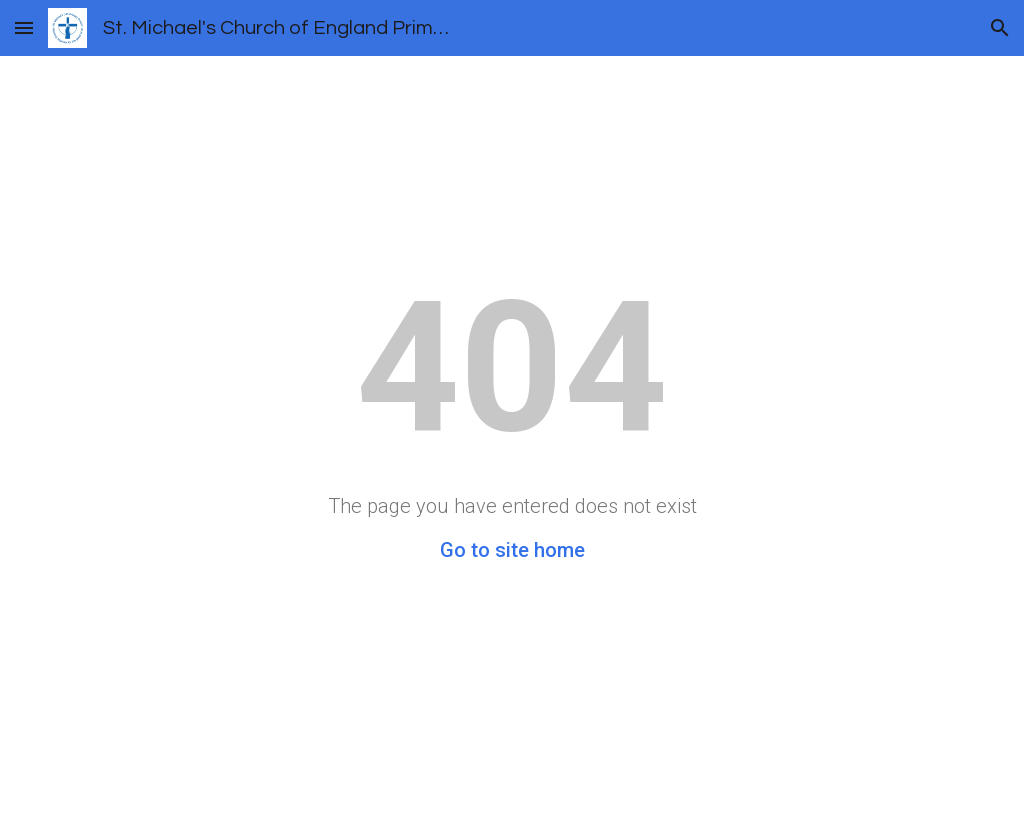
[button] (24, 27)
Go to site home (512, 550)
